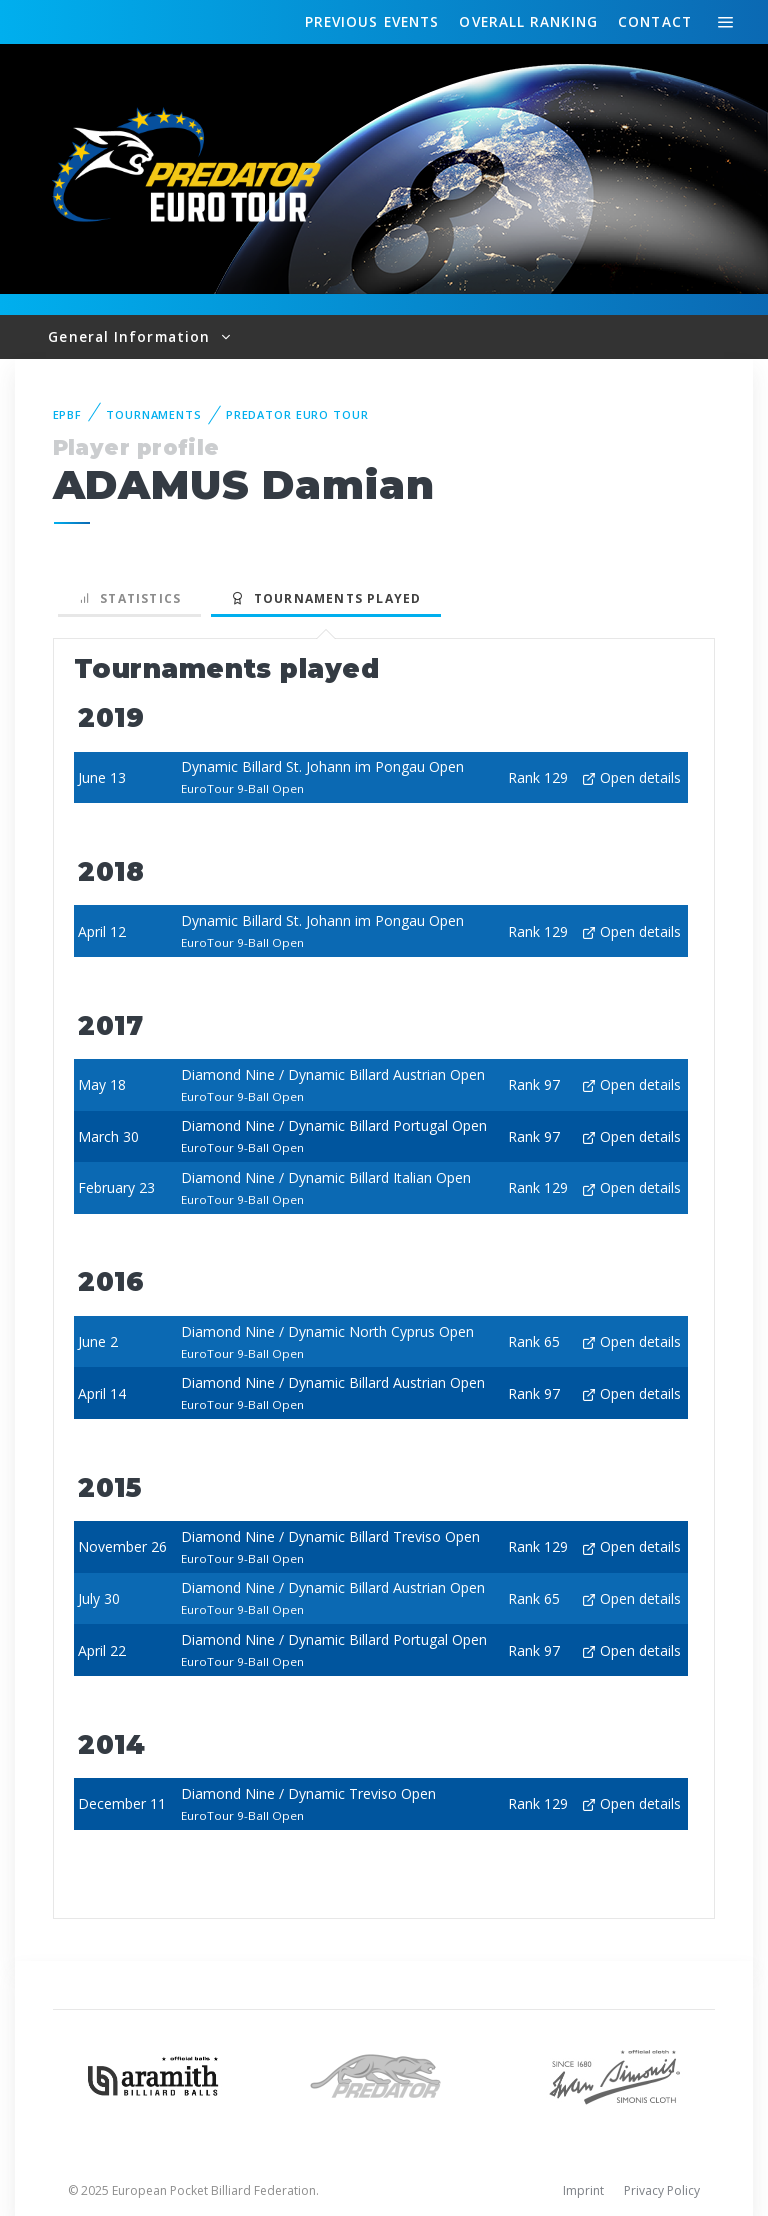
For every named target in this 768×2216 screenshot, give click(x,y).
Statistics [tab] (130, 598)
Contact (655, 21)
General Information (131, 336)
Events (372, 22)
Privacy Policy (662, 2190)
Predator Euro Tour (297, 414)
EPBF (68, 414)
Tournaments (154, 414)
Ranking (528, 22)
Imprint (583, 2190)
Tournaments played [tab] (326, 598)
